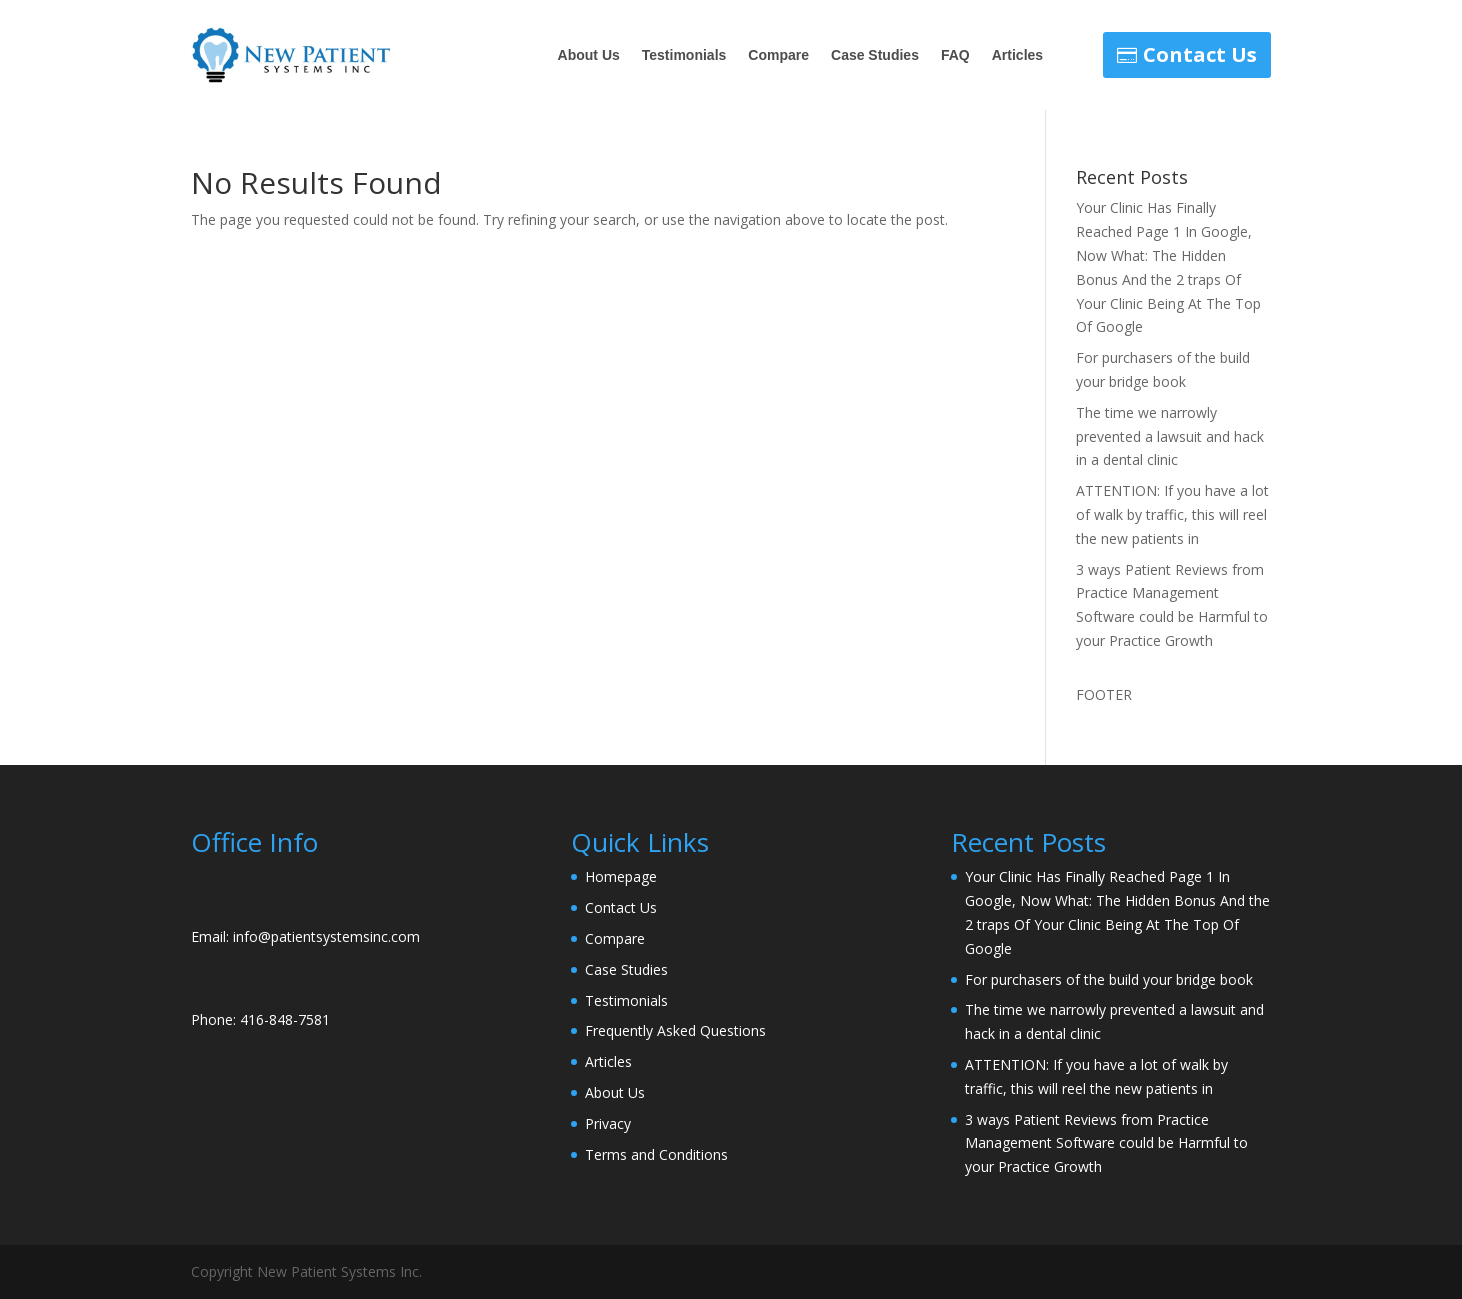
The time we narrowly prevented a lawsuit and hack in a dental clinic (1170, 436)
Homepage (621, 876)
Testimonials (684, 55)
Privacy (608, 1123)
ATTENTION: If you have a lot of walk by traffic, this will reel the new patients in (1172, 514)
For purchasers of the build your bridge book (1109, 979)
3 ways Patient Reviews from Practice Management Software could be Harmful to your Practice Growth (1106, 1143)
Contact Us (1200, 54)
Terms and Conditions (656, 1154)
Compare (778, 55)
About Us (589, 55)
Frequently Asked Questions (675, 1030)
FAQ (955, 55)
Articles (1017, 55)
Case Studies (875, 55)
